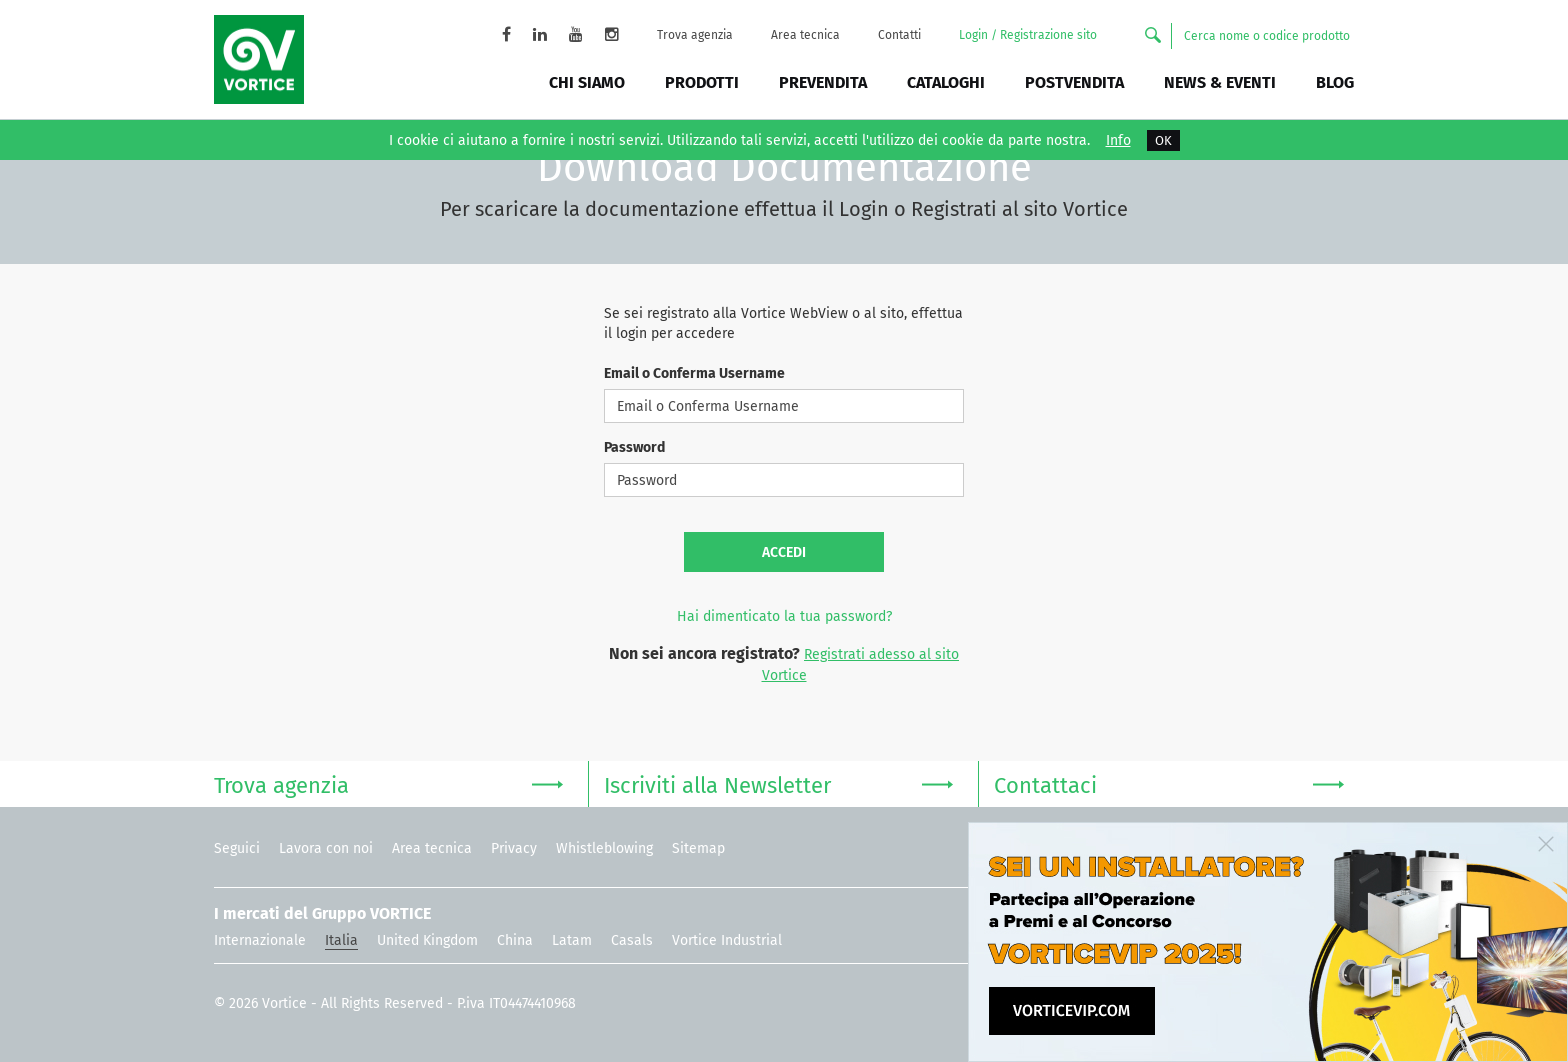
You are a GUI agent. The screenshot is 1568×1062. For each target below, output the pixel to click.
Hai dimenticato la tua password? (784, 616)
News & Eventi (1220, 82)
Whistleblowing (604, 848)
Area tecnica (805, 35)
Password (634, 447)
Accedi (784, 552)
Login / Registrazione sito (1028, 35)
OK (1163, 140)
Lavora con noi (326, 848)
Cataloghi (946, 82)
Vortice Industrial (727, 940)
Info (1118, 141)
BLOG (1335, 82)
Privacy (514, 848)
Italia (341, 940)
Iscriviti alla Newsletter (778, 783)
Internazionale (260, 940)
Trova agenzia (695, 35)
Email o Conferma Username (694, 373)
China (515, 940)
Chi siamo (587, 82)
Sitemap (698, 848)
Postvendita (1074, 82)
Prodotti (702, 82)
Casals (632, 940)
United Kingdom (427, 940)
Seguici (237, 848)
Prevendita (823, 82)
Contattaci (1169, 783)
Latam (572, 940)
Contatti (899, 35)
